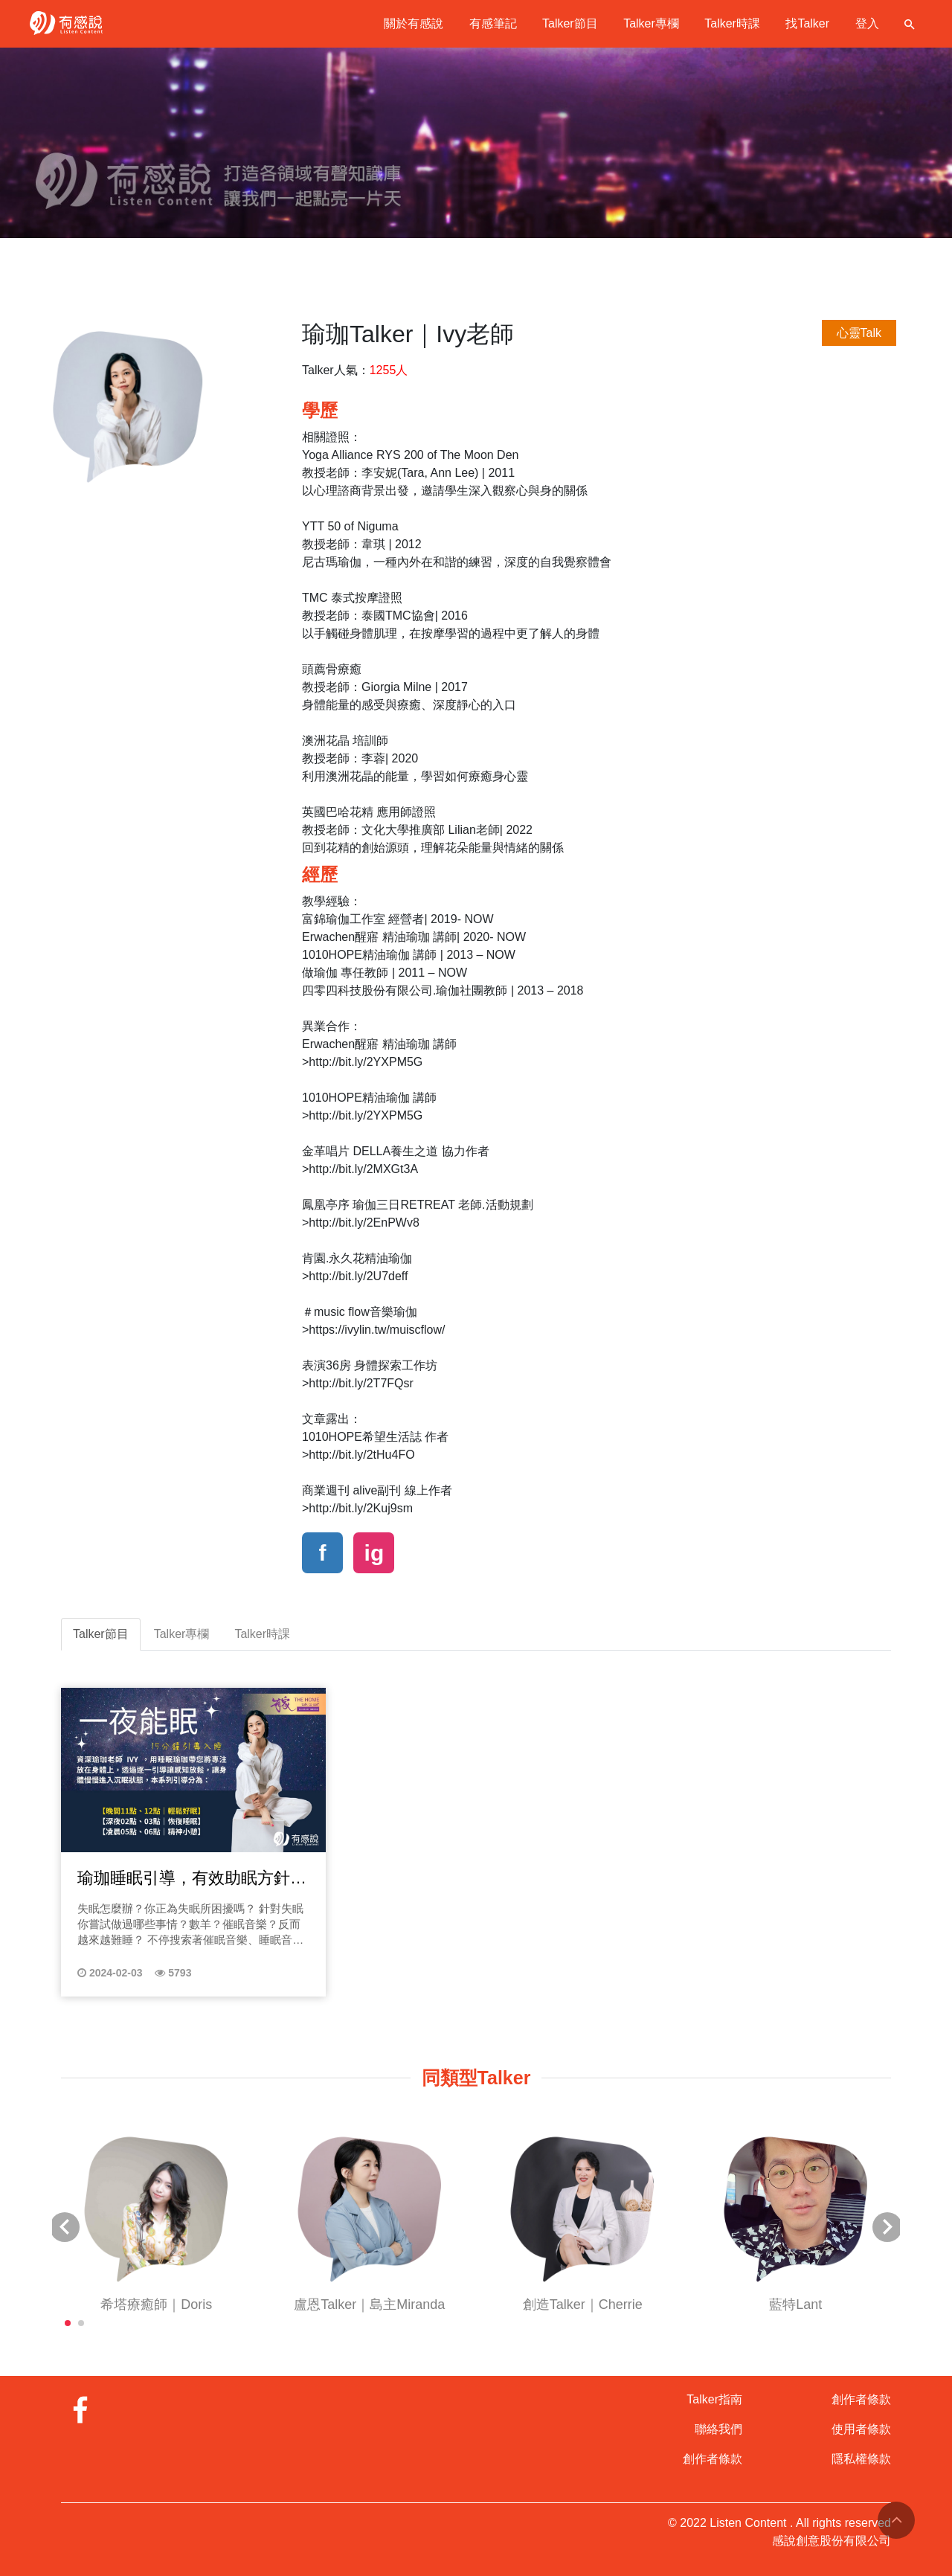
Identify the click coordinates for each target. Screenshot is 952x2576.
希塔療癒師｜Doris (156, 2304)
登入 (867, 23)
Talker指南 (714, 2399)
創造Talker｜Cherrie (583, 2304)
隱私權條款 (861, 2459)
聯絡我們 (718, 2429)
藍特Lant (795, 2304)
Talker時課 (732, 23)
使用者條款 (861, 2429)
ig (374, 1553)
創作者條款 (712, 2459)
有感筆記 (493, 23)
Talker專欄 (651, 23)
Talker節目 (570, 23)
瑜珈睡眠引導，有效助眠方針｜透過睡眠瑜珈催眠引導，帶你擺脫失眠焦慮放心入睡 (191, 1879)
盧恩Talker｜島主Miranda (369, 2304)
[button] (68, 2323)
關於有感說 (413, 23)
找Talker (807, 23)
